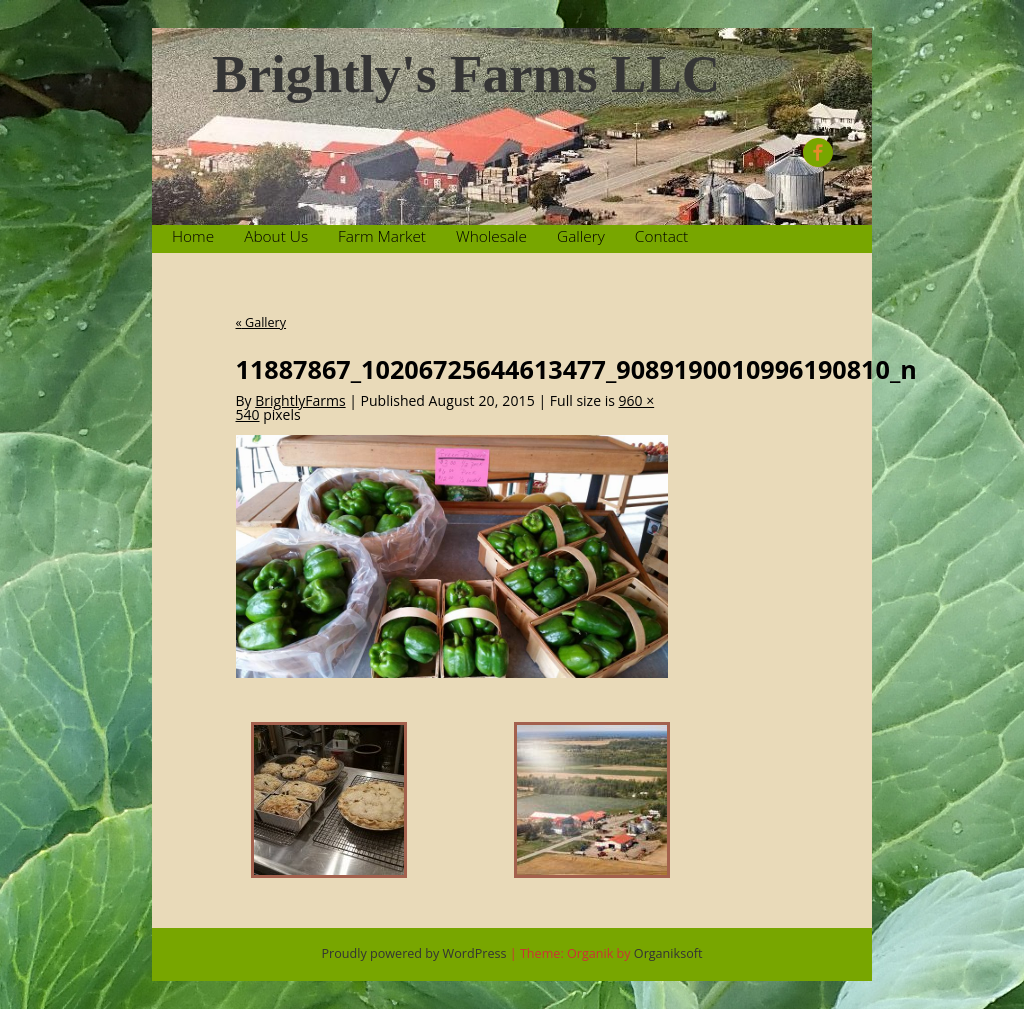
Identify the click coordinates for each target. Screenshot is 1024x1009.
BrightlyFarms (300, 400)
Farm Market (382, 236)
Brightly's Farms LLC (466, 74)
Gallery (581, 236)
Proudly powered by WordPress (414, 953)
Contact (661, 236)
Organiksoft (668, 953)
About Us (276, 236)
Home (193, 236)
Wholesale (491, 236)
